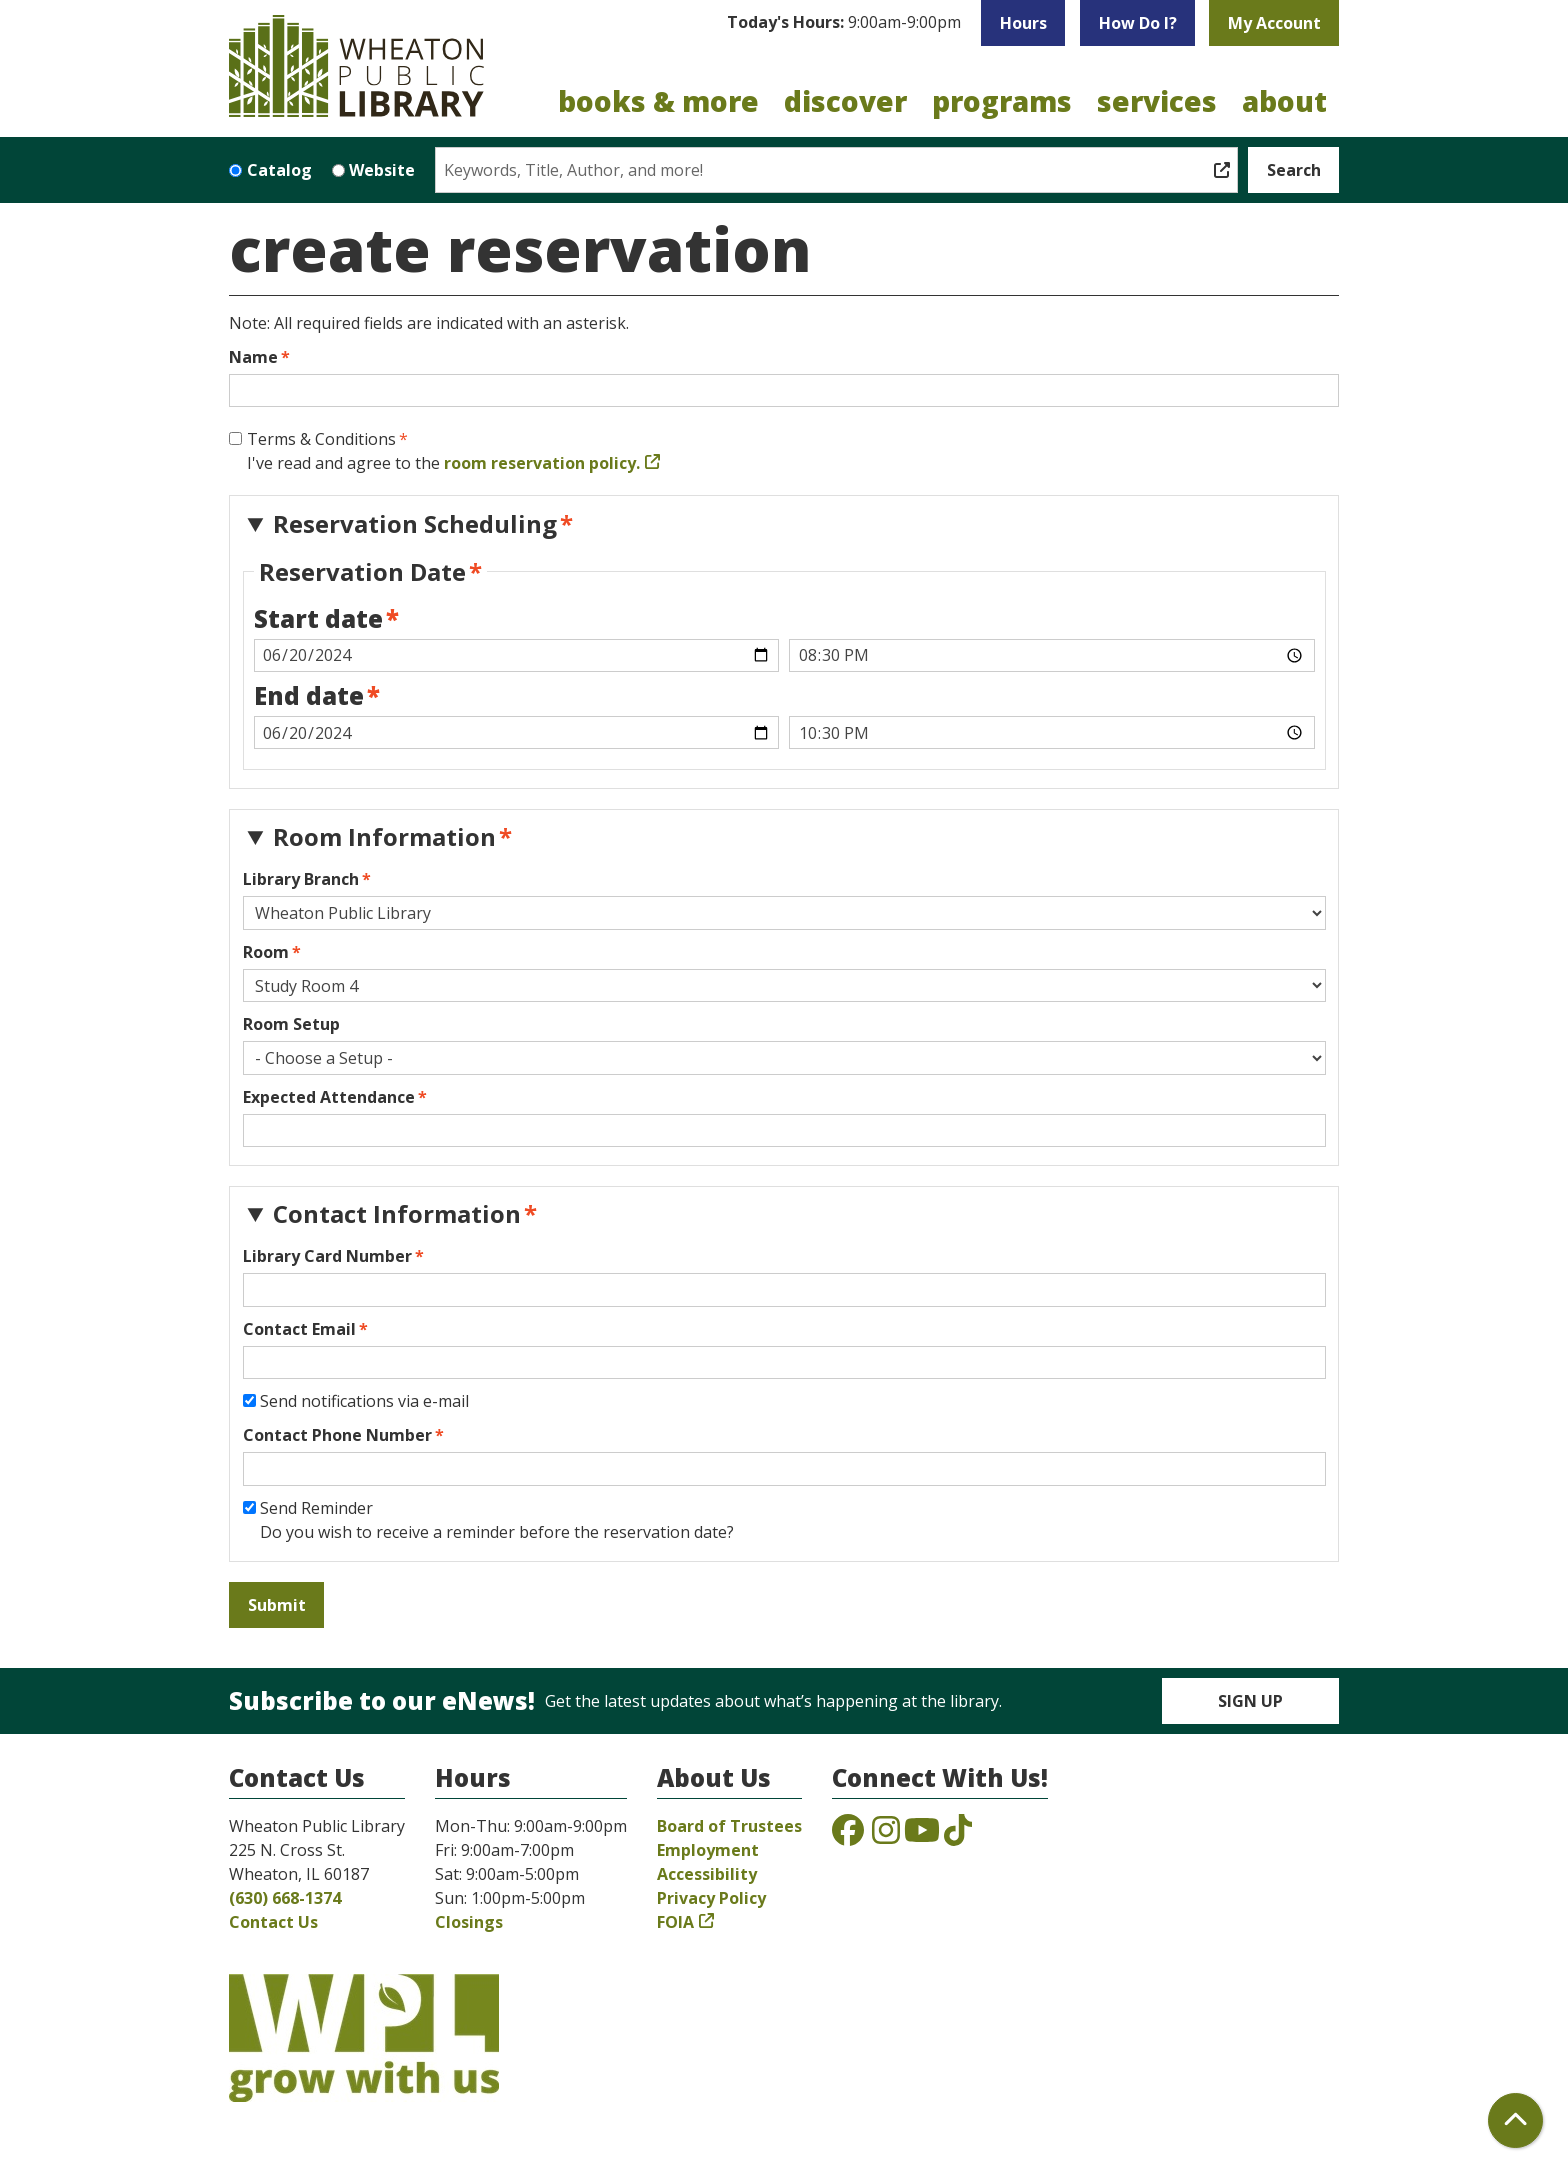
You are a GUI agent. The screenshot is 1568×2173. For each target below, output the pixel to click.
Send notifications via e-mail (364, 1401)
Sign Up (1250, 1701)
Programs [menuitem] (1002, 101)
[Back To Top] (1515, 2120)
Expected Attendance (329, 1097)
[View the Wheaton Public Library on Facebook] (848, 1836)
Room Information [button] (384, 836)
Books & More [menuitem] (658, 101)
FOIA (675, 1922)
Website (382, 170)
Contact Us (273, 1922)
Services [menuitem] (1157, 101)
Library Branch (301, 879)
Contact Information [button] (397, 1213)
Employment (708, 1850)
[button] (844, 23)
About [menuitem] (1284, 101)
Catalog (279, 170)
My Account (1274, 23)
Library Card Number (327, 1256)
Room (266, 952)
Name (253, 357)
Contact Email (299, 1329)
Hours (1023, 23)
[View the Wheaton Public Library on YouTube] (922, 1836)
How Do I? (1138, 23)
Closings (469, 1922)
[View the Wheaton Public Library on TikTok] (958, 1836)
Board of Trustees (729, 1826)
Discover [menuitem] (845, 101)
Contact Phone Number (337, 1435)
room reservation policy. (542, 463)
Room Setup (291, 1024)
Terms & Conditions (321, 439)
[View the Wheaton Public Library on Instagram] (886, 1836)
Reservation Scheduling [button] (415, 523)
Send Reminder (316, 1508)
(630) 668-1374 (285, 1898)
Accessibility (707, 1874)
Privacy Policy (711, 1898)
